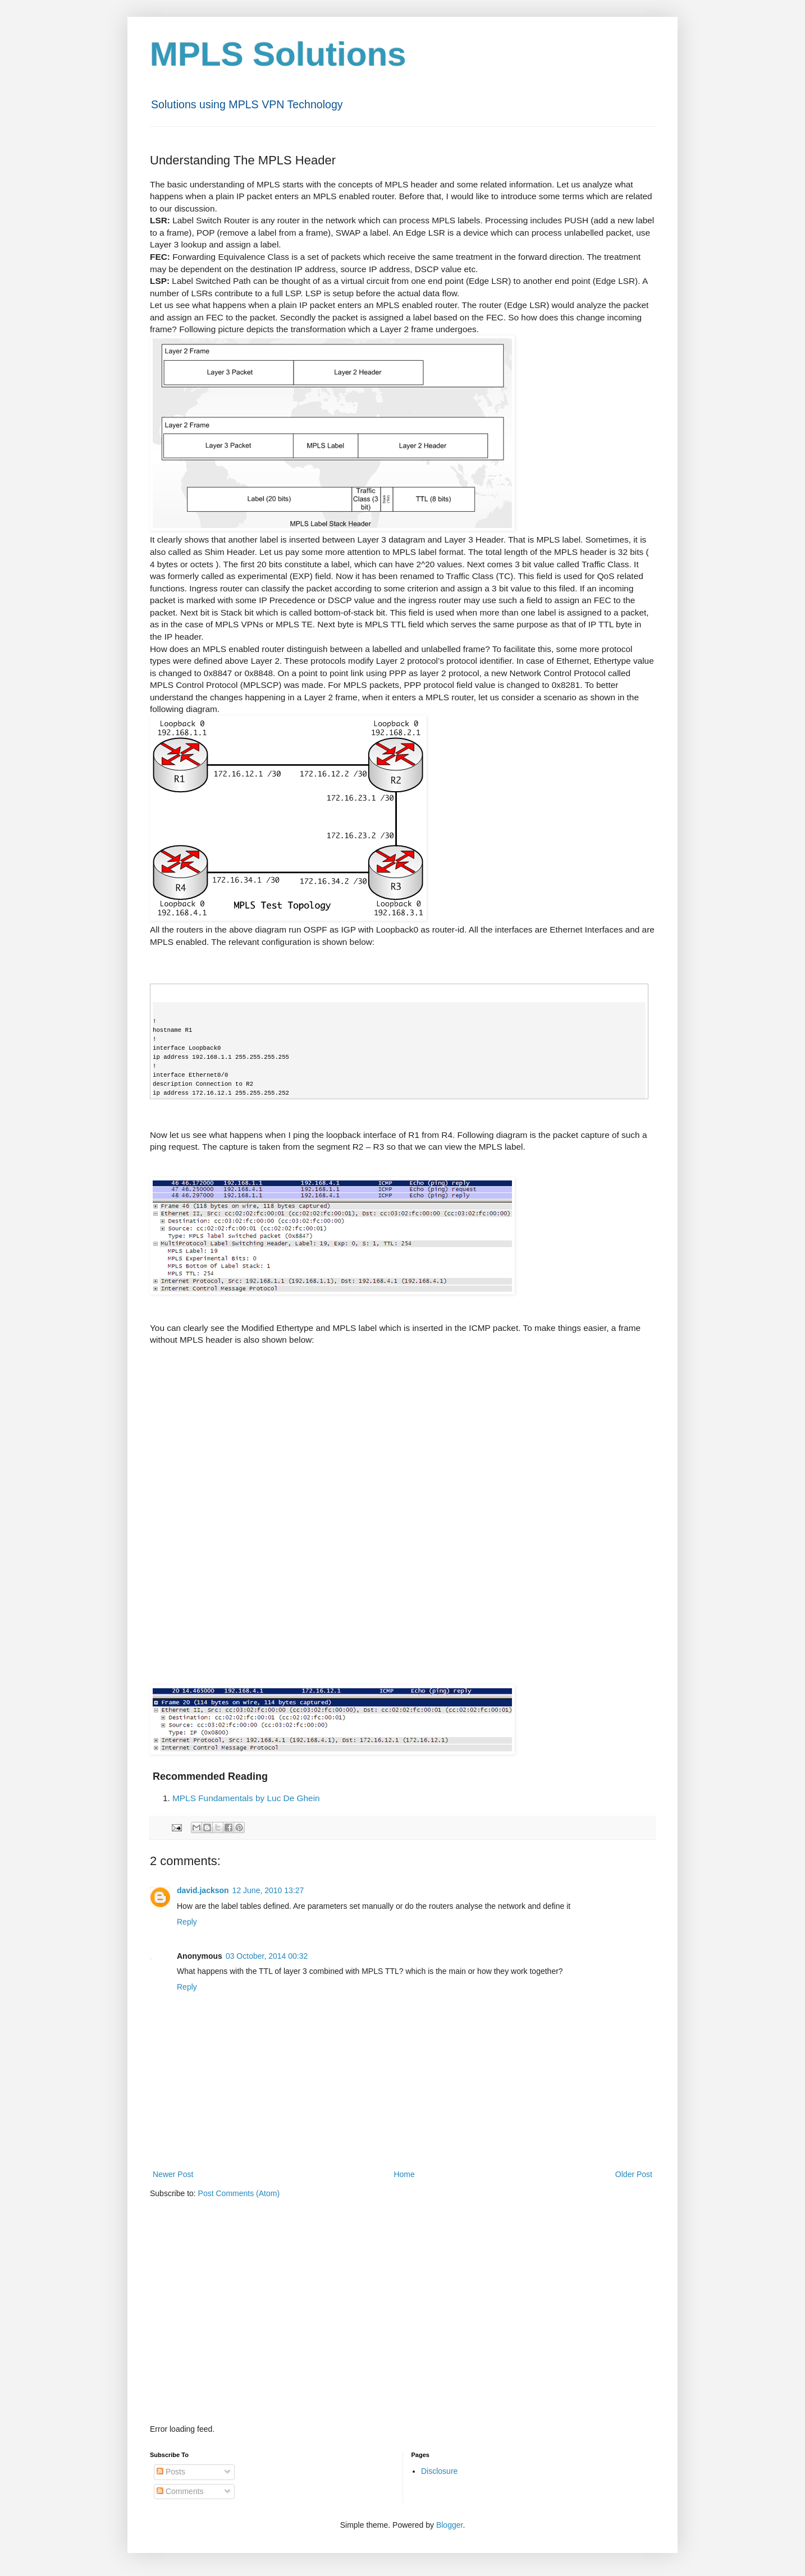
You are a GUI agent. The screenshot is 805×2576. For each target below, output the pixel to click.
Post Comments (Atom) (239, 2193)
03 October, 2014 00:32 (267, 1955)
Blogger (449, 2524)
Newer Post (173, 2174)
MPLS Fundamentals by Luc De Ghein (246, 1798)
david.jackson (203, 1890)
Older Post (633, 2174)
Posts (171, 2471)
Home (404, 2174)
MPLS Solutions (278, 54)
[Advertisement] (402, 2328)
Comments (180, 2491)
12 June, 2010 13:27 (268, 1890)
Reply (187, 1921)
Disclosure (439, 2471)
